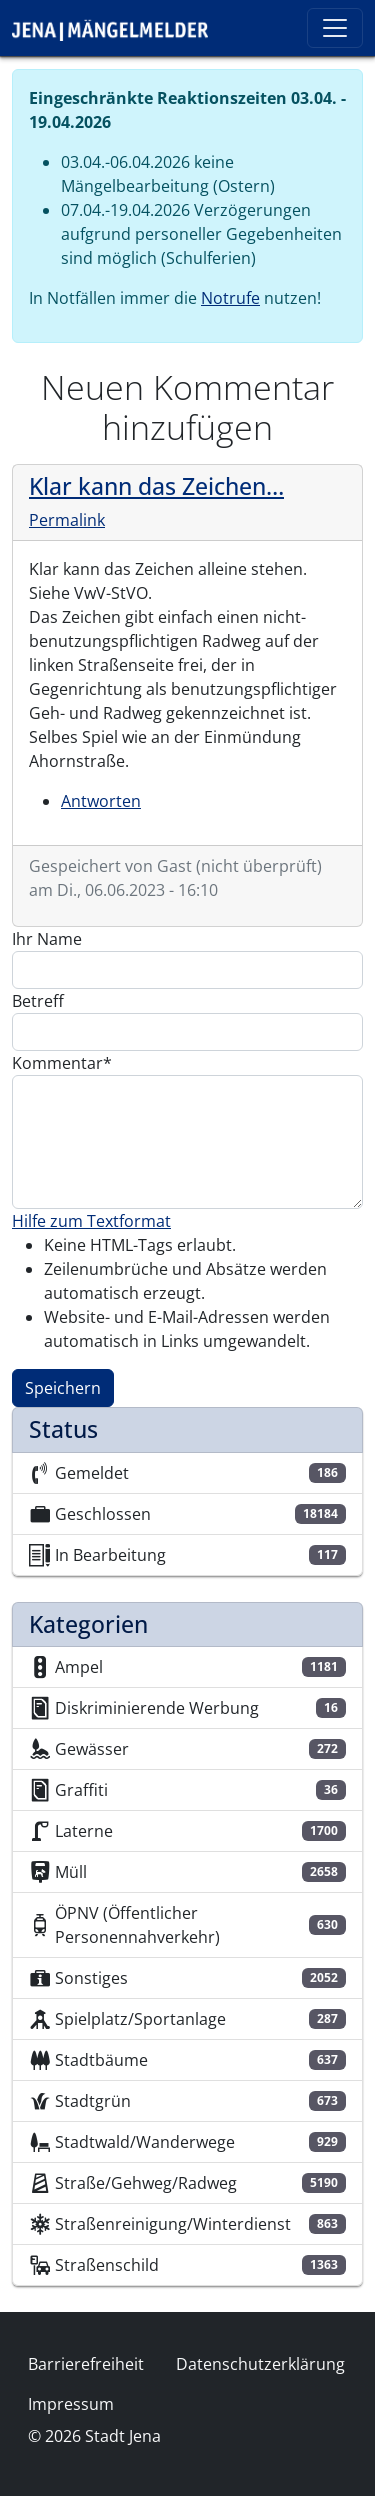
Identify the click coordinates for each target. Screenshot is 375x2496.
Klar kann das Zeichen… (156, 486)
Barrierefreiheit (86, 2364)
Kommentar (57, 1063)
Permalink (67, 520)
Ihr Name (47, 939)
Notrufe (230, 298)
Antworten (101, 801)
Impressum (71, 2404)
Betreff (38, 1001)
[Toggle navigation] (335, 28)
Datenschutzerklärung (260, 2364)
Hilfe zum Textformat (91, 1221)
